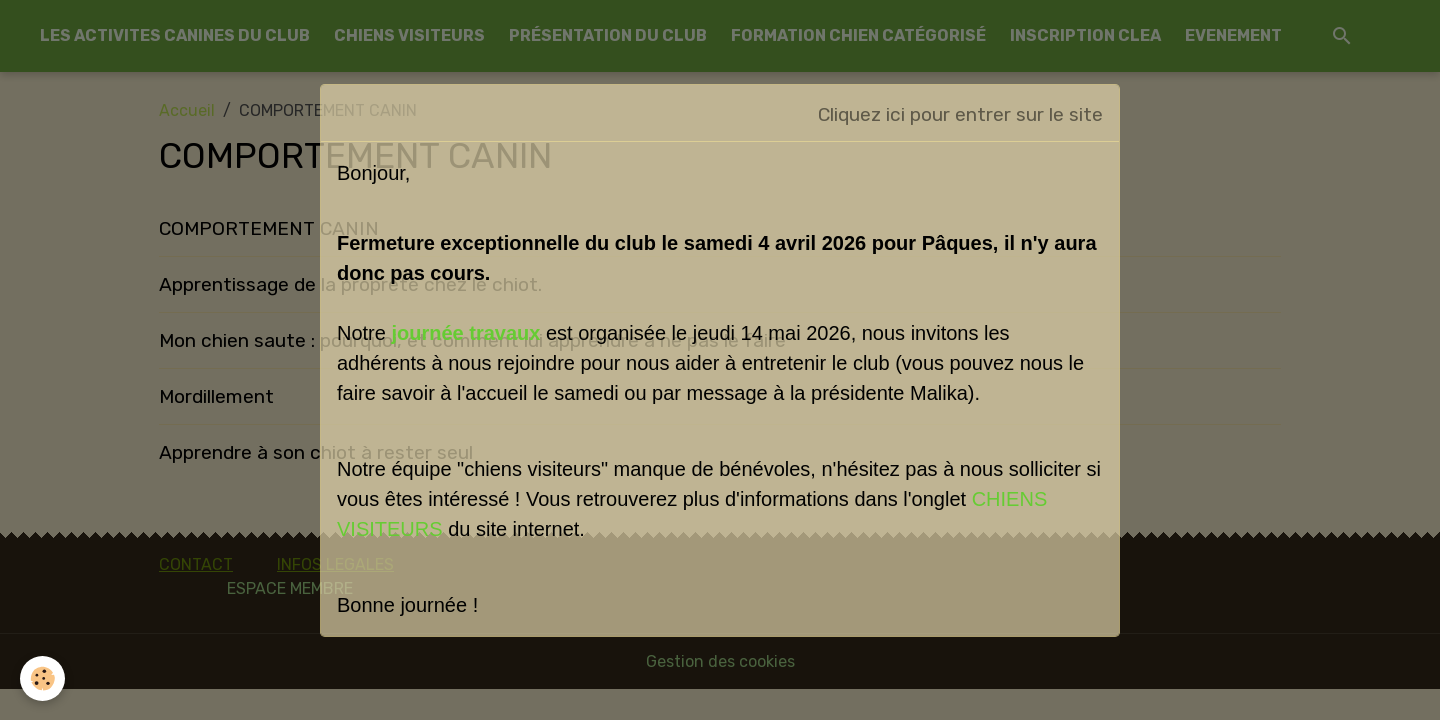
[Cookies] (42, 678)
